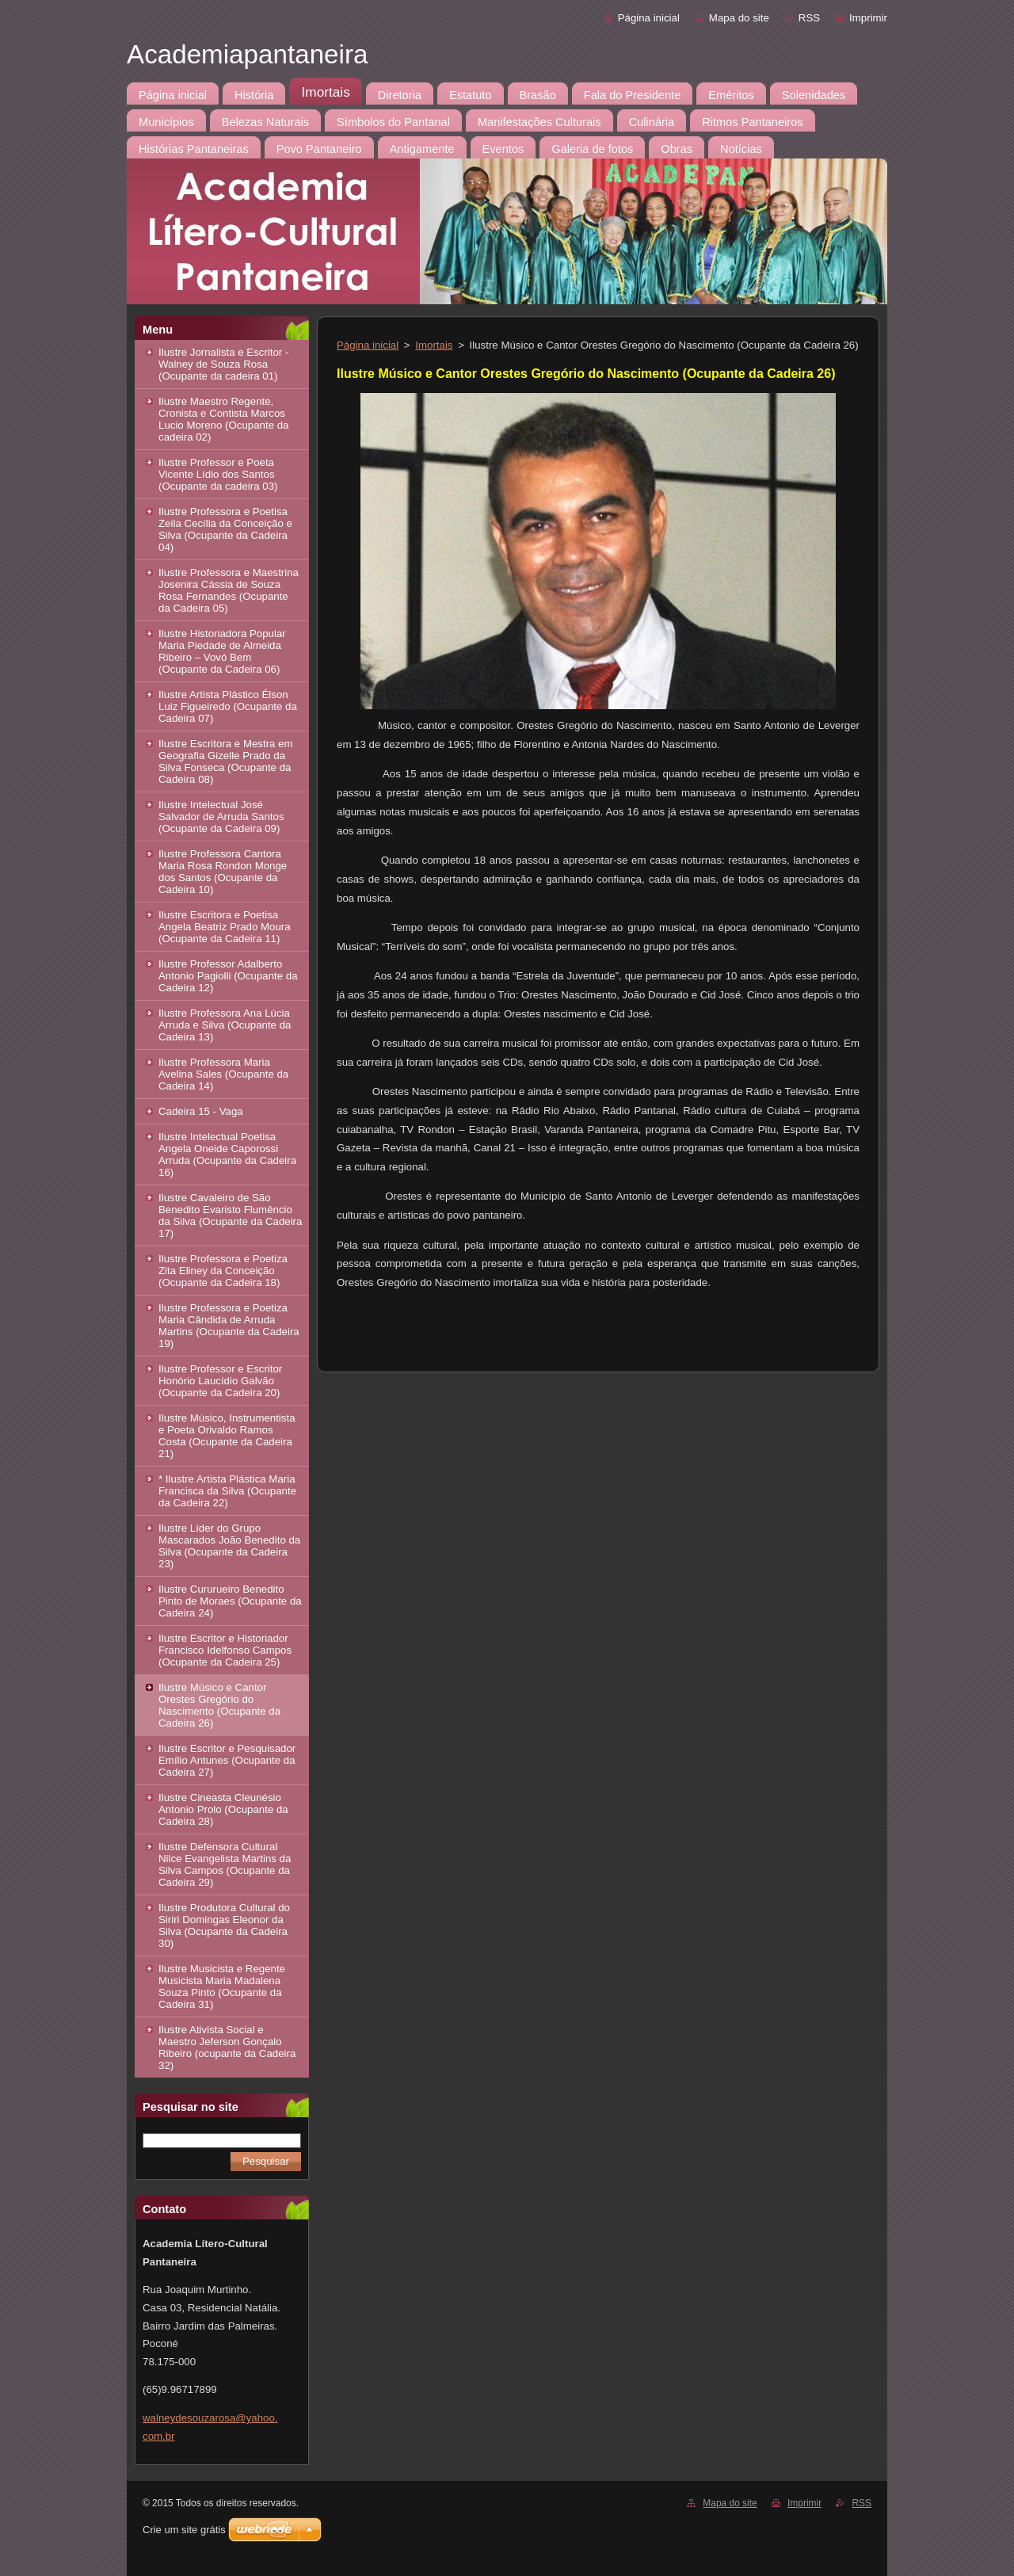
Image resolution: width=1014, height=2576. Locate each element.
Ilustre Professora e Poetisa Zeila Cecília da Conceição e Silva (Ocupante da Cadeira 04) (225, 529)
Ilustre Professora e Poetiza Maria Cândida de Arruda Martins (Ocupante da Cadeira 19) (228, 1325)
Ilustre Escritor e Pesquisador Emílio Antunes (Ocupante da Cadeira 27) (226, 1760)
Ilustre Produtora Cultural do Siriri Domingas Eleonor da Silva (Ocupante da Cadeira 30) (224, 1925)
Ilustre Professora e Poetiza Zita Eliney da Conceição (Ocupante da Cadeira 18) (223, 1270)
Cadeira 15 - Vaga (200, 1111)
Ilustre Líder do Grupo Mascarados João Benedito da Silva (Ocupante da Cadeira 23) (229, 1546)
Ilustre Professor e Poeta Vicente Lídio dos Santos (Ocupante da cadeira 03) (217, 474)
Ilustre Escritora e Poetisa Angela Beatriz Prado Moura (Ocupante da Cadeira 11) (224, 927)
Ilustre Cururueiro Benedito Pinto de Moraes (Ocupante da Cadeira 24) (230, 1601)
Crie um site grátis (184, 2530)
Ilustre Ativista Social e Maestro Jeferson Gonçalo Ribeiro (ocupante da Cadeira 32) (226, 2047)
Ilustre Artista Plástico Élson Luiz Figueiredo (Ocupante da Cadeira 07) (227, 706)
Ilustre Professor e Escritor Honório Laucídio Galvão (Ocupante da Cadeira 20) (220, 1381)
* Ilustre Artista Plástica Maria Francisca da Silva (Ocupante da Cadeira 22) (227, 1491)
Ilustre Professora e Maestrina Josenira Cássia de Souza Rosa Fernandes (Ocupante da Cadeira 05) (228, 590)
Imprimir (868, 18)
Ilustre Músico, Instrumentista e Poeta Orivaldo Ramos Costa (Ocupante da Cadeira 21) (226, 1436)
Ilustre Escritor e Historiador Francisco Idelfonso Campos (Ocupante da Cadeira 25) (225, 1650)
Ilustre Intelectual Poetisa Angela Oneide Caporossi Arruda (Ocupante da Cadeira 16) (227, 1154)
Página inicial (649, 18)
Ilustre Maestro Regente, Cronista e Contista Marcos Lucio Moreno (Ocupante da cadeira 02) (223, 419)
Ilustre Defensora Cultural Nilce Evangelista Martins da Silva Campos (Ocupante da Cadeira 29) (224, 1864)
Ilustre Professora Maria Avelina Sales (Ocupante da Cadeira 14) (223, 1074)
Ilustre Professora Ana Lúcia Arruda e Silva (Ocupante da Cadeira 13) (224, 1025)
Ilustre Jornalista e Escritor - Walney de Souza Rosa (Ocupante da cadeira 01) (223, 364)
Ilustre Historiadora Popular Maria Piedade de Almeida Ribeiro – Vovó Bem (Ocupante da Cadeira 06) (222, 651)
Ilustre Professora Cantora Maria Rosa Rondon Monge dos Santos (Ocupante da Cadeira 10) (222, 871)
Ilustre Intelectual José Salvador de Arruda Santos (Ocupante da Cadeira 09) (221, 816)
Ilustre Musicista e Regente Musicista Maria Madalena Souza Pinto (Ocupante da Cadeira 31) (221, 1986)
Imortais (433, 345)
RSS (809, 18)
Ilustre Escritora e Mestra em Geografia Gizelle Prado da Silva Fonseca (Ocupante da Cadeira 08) (225, 761)
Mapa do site (739, 18)
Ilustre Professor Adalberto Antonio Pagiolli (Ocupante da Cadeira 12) (228, 976)
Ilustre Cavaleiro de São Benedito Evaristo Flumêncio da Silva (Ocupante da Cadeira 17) (230, 1215)
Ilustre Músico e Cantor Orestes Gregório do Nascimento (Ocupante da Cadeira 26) (219, 1705)
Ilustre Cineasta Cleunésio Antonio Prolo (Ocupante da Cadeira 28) (223, 1809)
